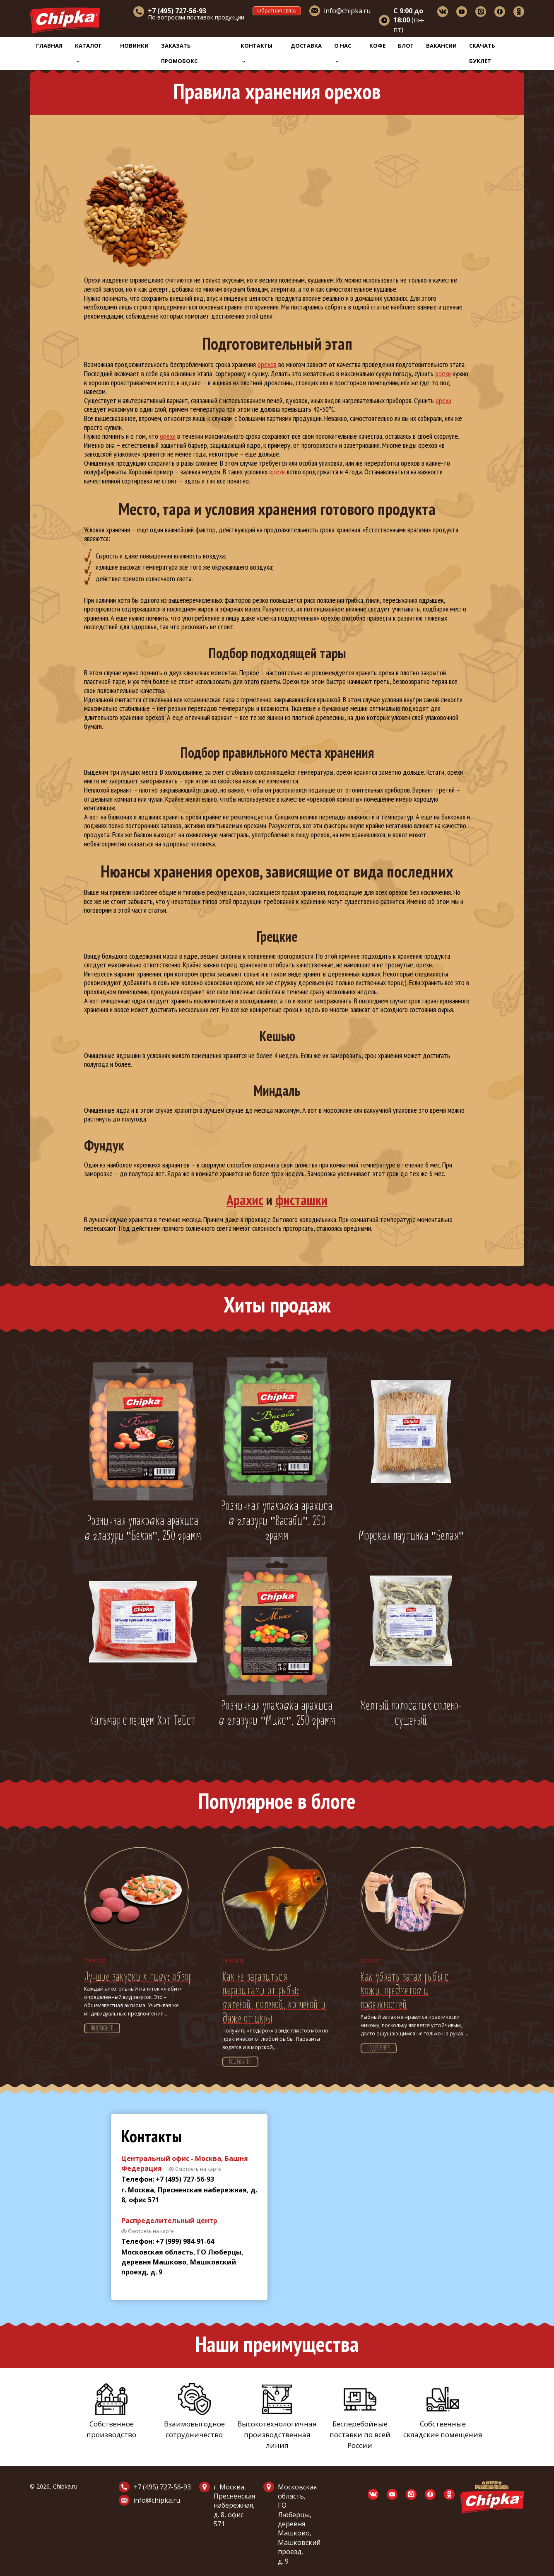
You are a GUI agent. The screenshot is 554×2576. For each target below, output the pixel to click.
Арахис (244, 1200)
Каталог (88, 52)
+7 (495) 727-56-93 (162, 2486)
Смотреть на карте (198, 2168)
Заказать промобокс (179, 53)
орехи (443, 373)
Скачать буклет (482, 53)
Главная (49, 45)
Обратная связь (276, 10)
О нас (342, 52)
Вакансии (441, 45)
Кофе (377, 45)
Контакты (256, 52)
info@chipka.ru (347, 10)
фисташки (301, 1200)
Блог (406, 45)
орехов (267, 364)
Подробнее (102, 2028)
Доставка (306, 45)
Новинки (134, 45)
